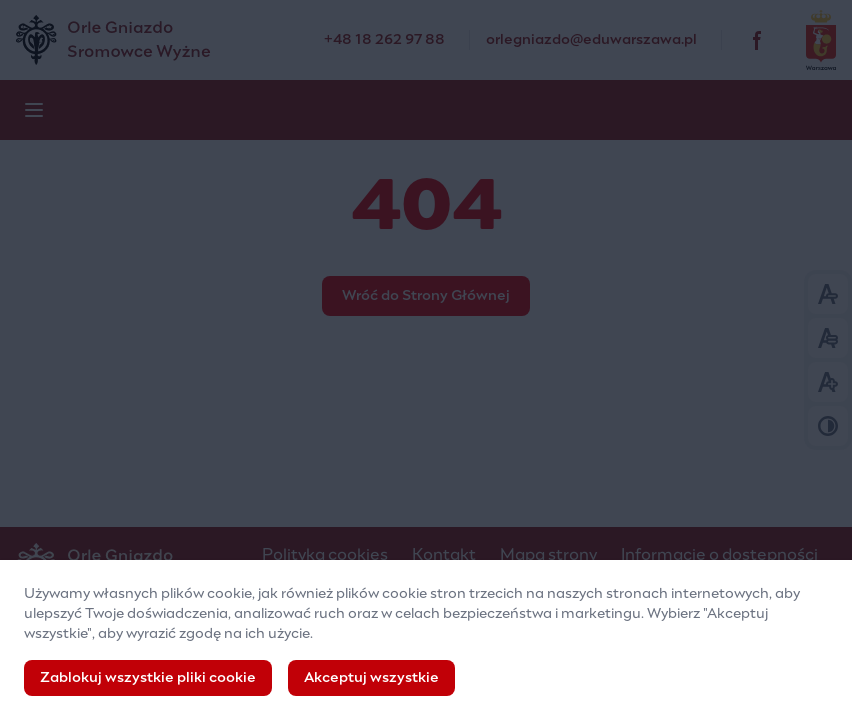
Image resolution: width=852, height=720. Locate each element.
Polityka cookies (325, 555)
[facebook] (758, 40)
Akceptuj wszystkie (371, 679)
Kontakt (444, 555)
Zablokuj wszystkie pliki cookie (148, 679)
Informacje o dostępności (719, 555)
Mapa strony (548, 555)
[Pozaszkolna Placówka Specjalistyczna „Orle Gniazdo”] (170, 40)
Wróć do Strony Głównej (426, 296)
